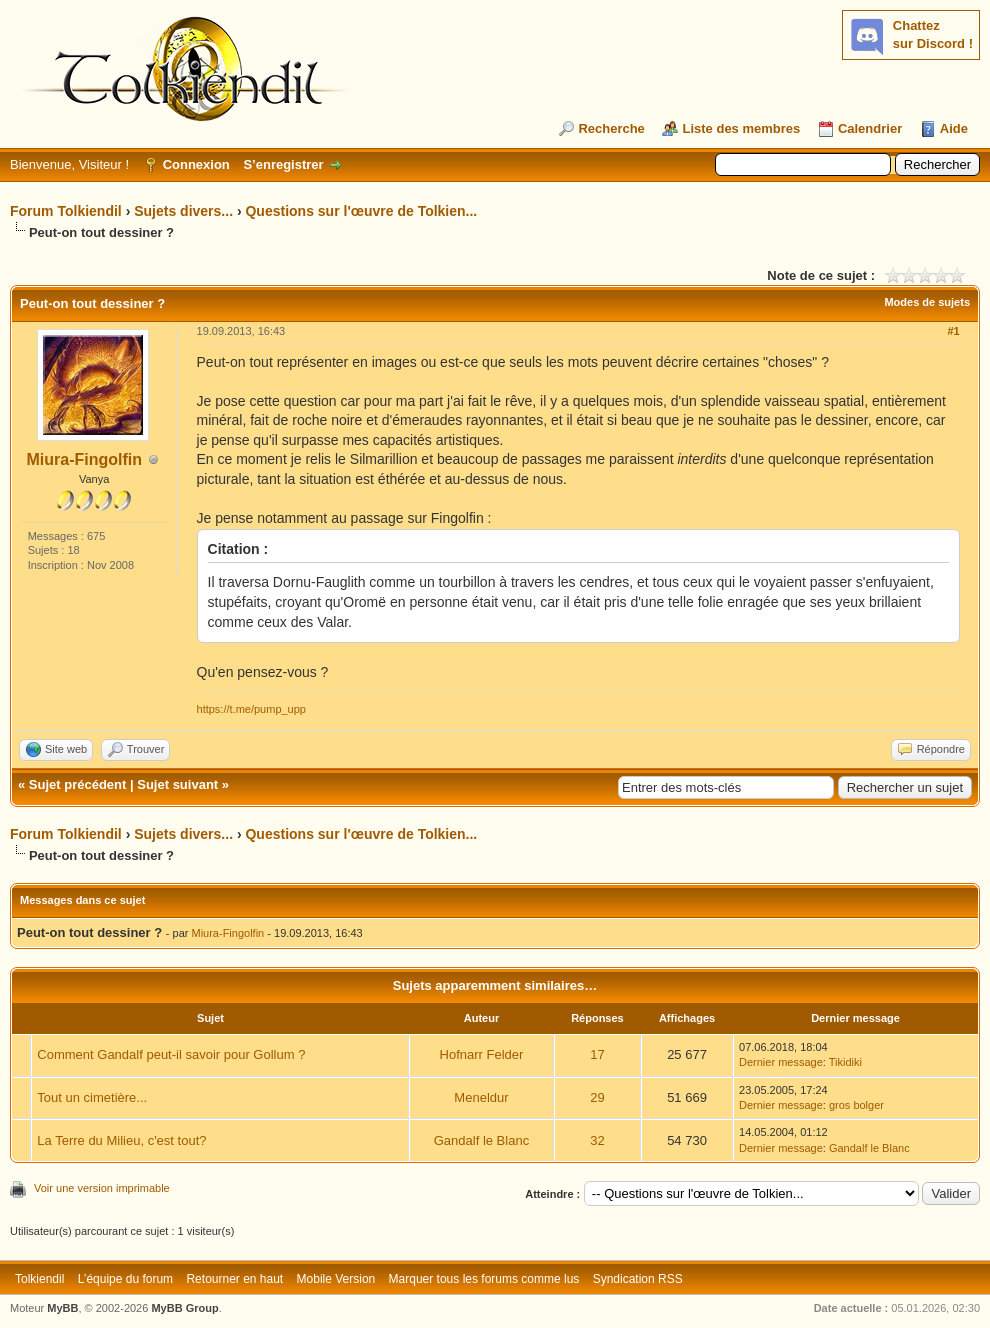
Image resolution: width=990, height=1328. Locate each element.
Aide (954, 128)
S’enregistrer (283, 164)
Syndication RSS (638, 1279)
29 (597, 1097)
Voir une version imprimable (102, 1188)
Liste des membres (741, 128)
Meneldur (481, 1097)
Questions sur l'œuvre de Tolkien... (361, 211)
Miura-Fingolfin (85, 459)
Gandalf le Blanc (481, 1140)
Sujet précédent (78, 784)
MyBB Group (184, 1308)
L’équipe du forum (125, 1279)
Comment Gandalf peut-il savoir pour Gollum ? (171, 1054)
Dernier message (781, 1062)
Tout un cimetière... (92, 1097)
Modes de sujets (927, 302)
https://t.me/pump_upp (251, 709)
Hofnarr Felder (482, 1054)
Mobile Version (336, 1279)
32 (597, 1140)
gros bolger (856, 1105)
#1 (953, 331)
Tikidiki (845, 1062)
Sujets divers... (183, 211)
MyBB (62, 1308)
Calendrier (870, 128)
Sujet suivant (177, 784)
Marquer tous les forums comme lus (484, 1279)
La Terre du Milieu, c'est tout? (121, 1140)
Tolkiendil (39, 1279)
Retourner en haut (234, 1279)
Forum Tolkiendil (66, 211)
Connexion (196, 164)
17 (597, 1054)
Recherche (611, 128)
